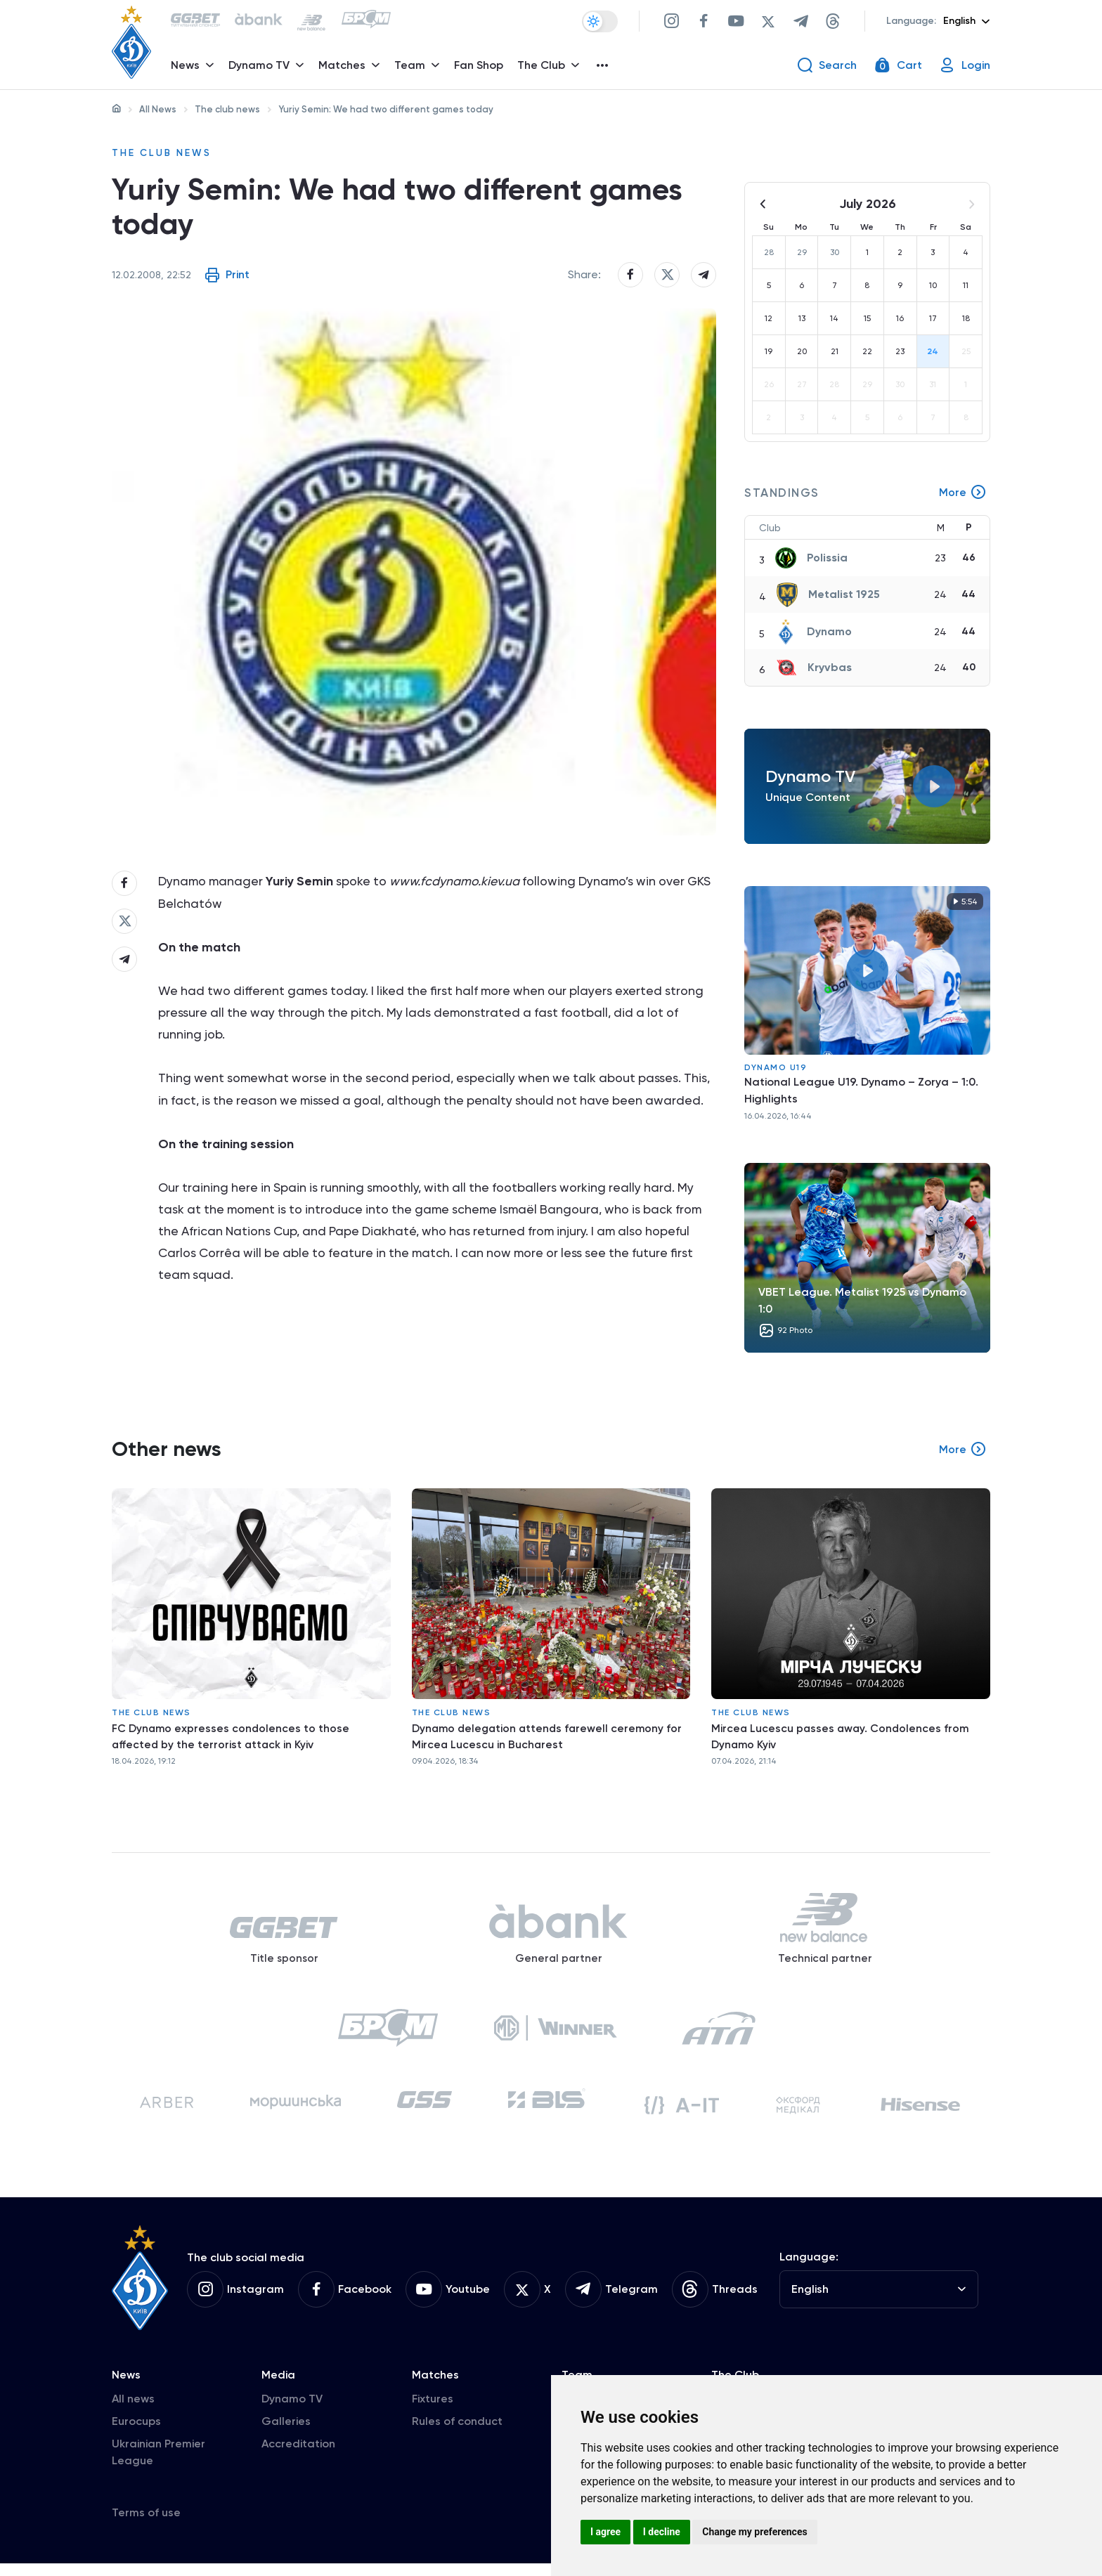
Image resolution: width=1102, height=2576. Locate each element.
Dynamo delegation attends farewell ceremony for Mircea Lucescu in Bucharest (550, 1737)
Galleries (286, 2433)
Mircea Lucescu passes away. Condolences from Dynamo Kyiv (842, 1737)
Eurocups (136, 2433)
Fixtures (432, 2411)
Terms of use (146, 2525)
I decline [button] (661, 2531)
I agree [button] (605, 2531)
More (963, 492)
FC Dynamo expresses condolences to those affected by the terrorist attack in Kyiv (231, 1737)
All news (133, 2411)
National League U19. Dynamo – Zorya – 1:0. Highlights (861, 1090)
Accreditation (298, 2456)
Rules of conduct (457, 2433)
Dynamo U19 (775, 1067)
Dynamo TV (292, 2411)
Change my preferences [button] (754, 2531)
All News (157, 109)
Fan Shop (480, 67)
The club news (227, 109)
